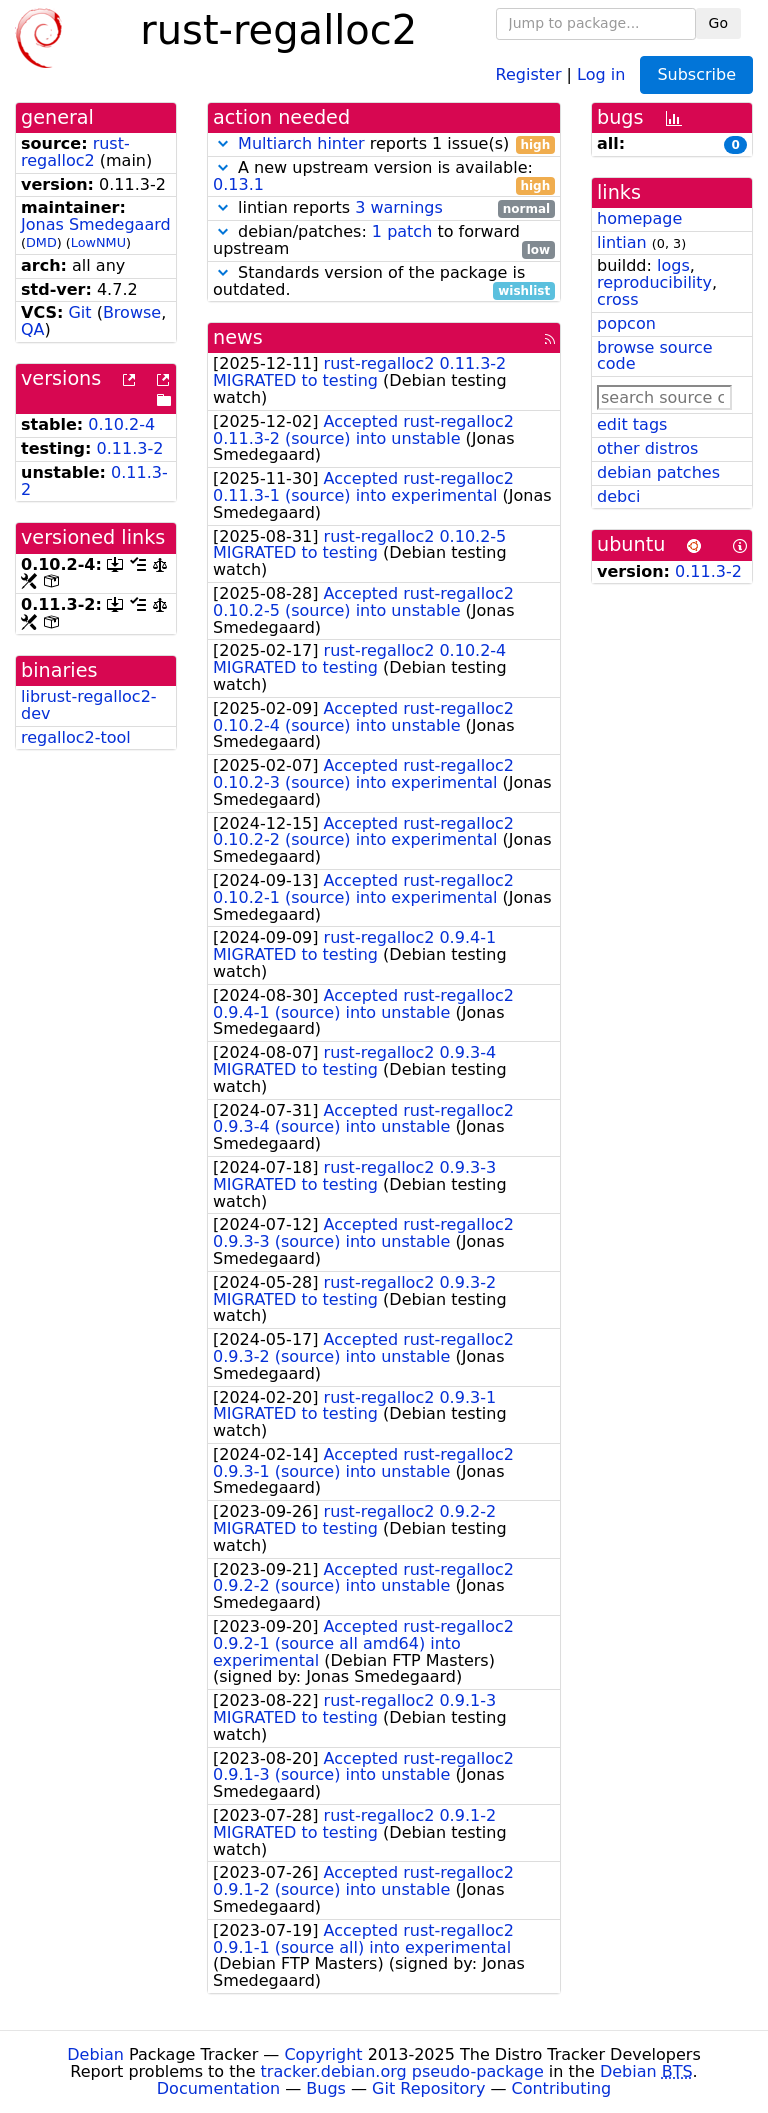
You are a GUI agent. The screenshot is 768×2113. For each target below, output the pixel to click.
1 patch (402, 231)
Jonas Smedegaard (96, 224)
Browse (132, 312)
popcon (626, 323)
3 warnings (399, 207)
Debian (95, 2054)
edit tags (632, 424)
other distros (647, 448)
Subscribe (696, 74)
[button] (223, 143)
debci (618, 496)
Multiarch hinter (301, 143)
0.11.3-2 (130, 448)
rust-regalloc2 (75, 152)
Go (718, 23)
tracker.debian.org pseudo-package (402, 2071)
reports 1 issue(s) (384, 144)
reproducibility (654, 282)
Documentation (218, 2088)
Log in (601, 73)
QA (33, 329)
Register (529, 73)
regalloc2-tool (76, 737)
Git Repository (428, 2088)
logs (673, 265)
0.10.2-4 (121, 424)
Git (79, 312)
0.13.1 (238, 184)
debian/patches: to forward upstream (384, 241)
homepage (639, 218)
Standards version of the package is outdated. (384, 282)
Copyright (323, 2054)
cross (617, 299)
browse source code (655, 356)
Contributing (562, 2088)
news (238, 337)
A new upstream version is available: (384, 177)
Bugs (326, 2088)
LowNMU (98, 242)
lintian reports (384, 208)
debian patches (658, 472)
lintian (622, 242)
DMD (41, 242)
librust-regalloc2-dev (89, 705)
